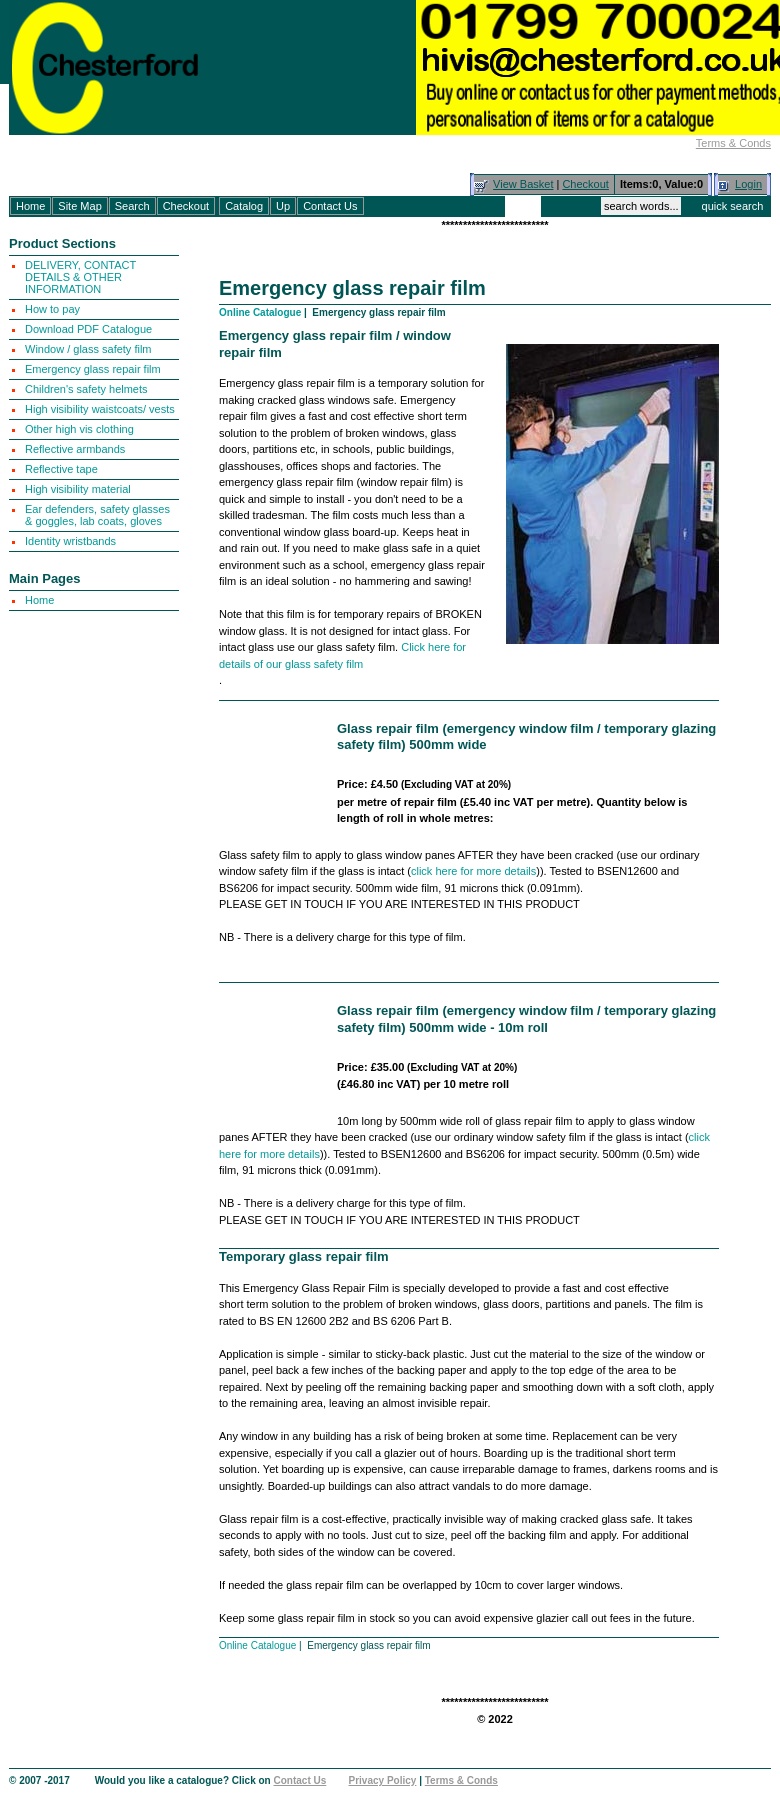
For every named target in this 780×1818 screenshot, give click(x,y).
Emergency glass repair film (93, 369)
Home (30, 206)
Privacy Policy (383, 1780)
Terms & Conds (733, 143)
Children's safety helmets (86, 389)
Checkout (585, 184)
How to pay (52, 309)
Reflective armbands (75, 449)
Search (132, 206)
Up (283, 206)
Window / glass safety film (88, 349)
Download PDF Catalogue (88, 329)
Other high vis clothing (79, 429)
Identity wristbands (70, 541)
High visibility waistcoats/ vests (100, 409)
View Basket (523, 184)
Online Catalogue (260, 312)
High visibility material (78, 489)
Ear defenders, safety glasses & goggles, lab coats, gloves (97, 515)
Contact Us (330, 206)
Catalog (244, 206)
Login (748, 184)
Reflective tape (61, 469)
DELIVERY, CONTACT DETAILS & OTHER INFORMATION (80, 277)
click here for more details (473, 871)
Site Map (79, 206)
